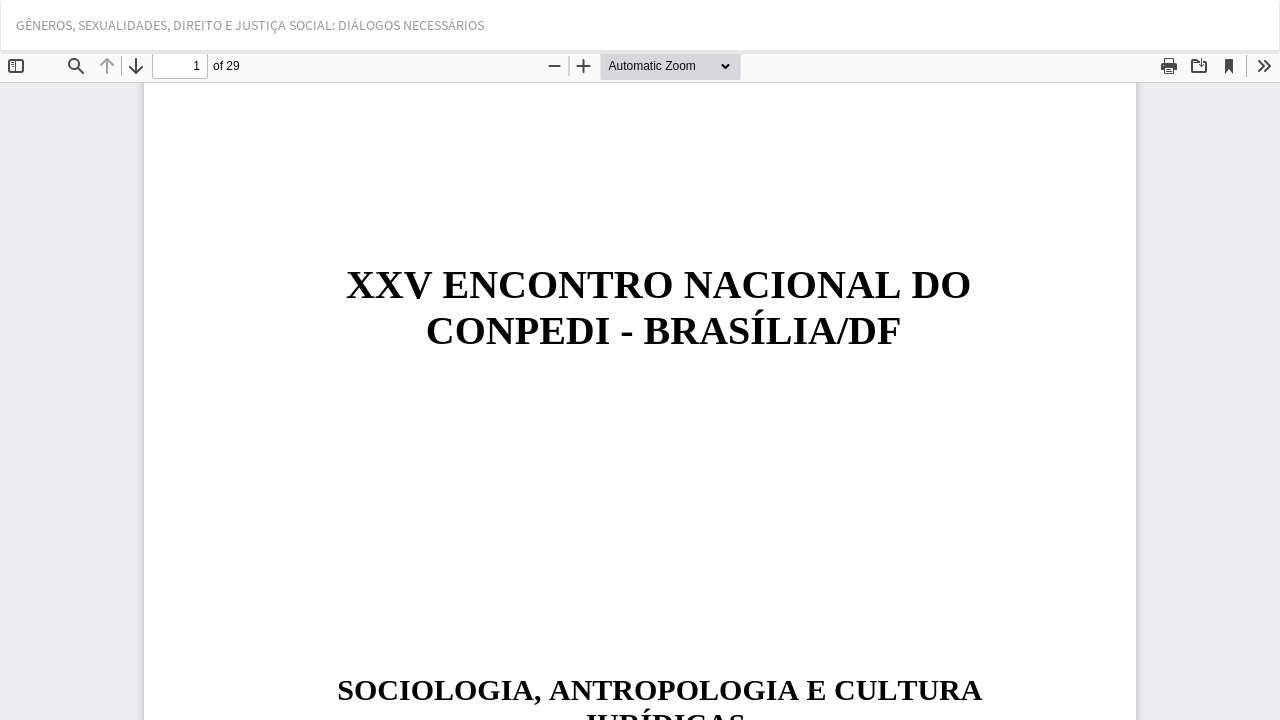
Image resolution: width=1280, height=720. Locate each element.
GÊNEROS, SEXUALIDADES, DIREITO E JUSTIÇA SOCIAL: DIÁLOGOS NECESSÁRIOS (250, 25)
